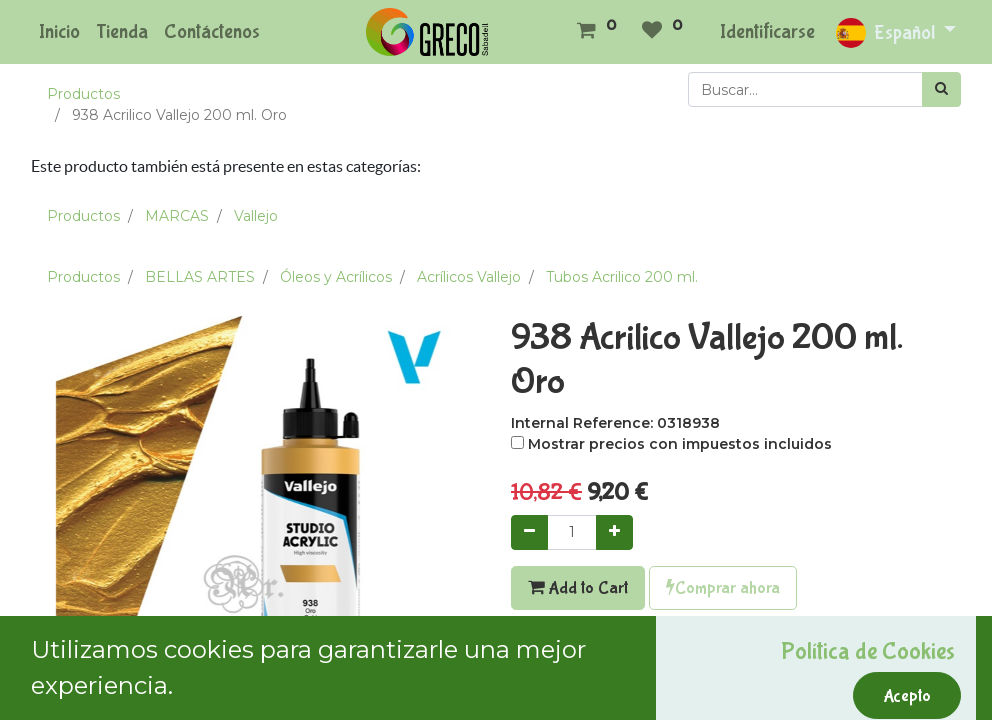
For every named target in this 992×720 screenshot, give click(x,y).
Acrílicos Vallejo (469, 277)
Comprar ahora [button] (723, 588)
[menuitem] (59, 32)
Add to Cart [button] (578, 588)
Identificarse (767, 31)
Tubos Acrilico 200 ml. (622, 277)
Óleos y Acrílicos (336, 277)
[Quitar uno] (529, 532)
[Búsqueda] (941, 89)
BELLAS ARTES (200, 277)
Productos (83, 94)
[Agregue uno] (614, 532)
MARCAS (177, 216)
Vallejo (256, 216)
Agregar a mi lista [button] (581, 680)
